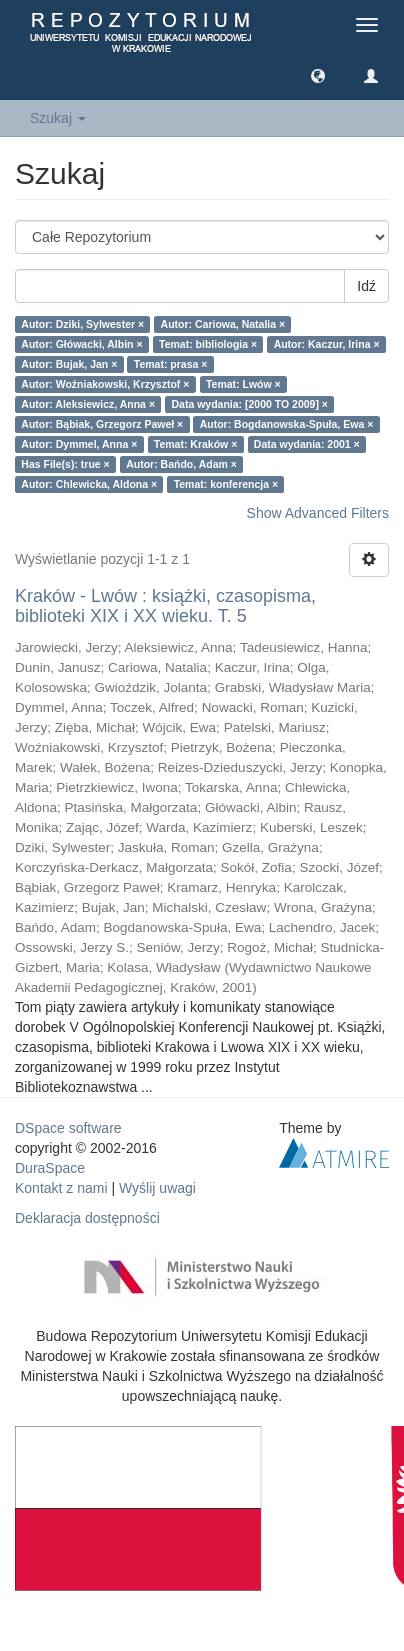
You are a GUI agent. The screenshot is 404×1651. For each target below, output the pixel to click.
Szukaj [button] (58, 118)
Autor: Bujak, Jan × (69, 364)
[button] (318, 75)
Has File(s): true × (65, 464)
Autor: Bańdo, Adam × (181, 464)
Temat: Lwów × (243, 384)
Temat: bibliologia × (208, 344)
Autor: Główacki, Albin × (81, 344)
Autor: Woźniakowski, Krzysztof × (105, 384)
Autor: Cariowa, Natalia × (223, 324)
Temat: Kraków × (196, 444)
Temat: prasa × (171, 364)
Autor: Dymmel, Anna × (79, 444)
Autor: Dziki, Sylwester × (82, 324)
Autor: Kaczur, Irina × (327, 344)
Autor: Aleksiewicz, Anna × (88, 404)
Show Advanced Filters (318, 513)
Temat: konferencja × (226, 484)
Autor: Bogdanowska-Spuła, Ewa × (287, 424)
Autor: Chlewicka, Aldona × (89, 484)
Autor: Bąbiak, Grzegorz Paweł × (102, 424)
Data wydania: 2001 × (307, 444)
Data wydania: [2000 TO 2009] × (250, 404)
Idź (366, 286)
